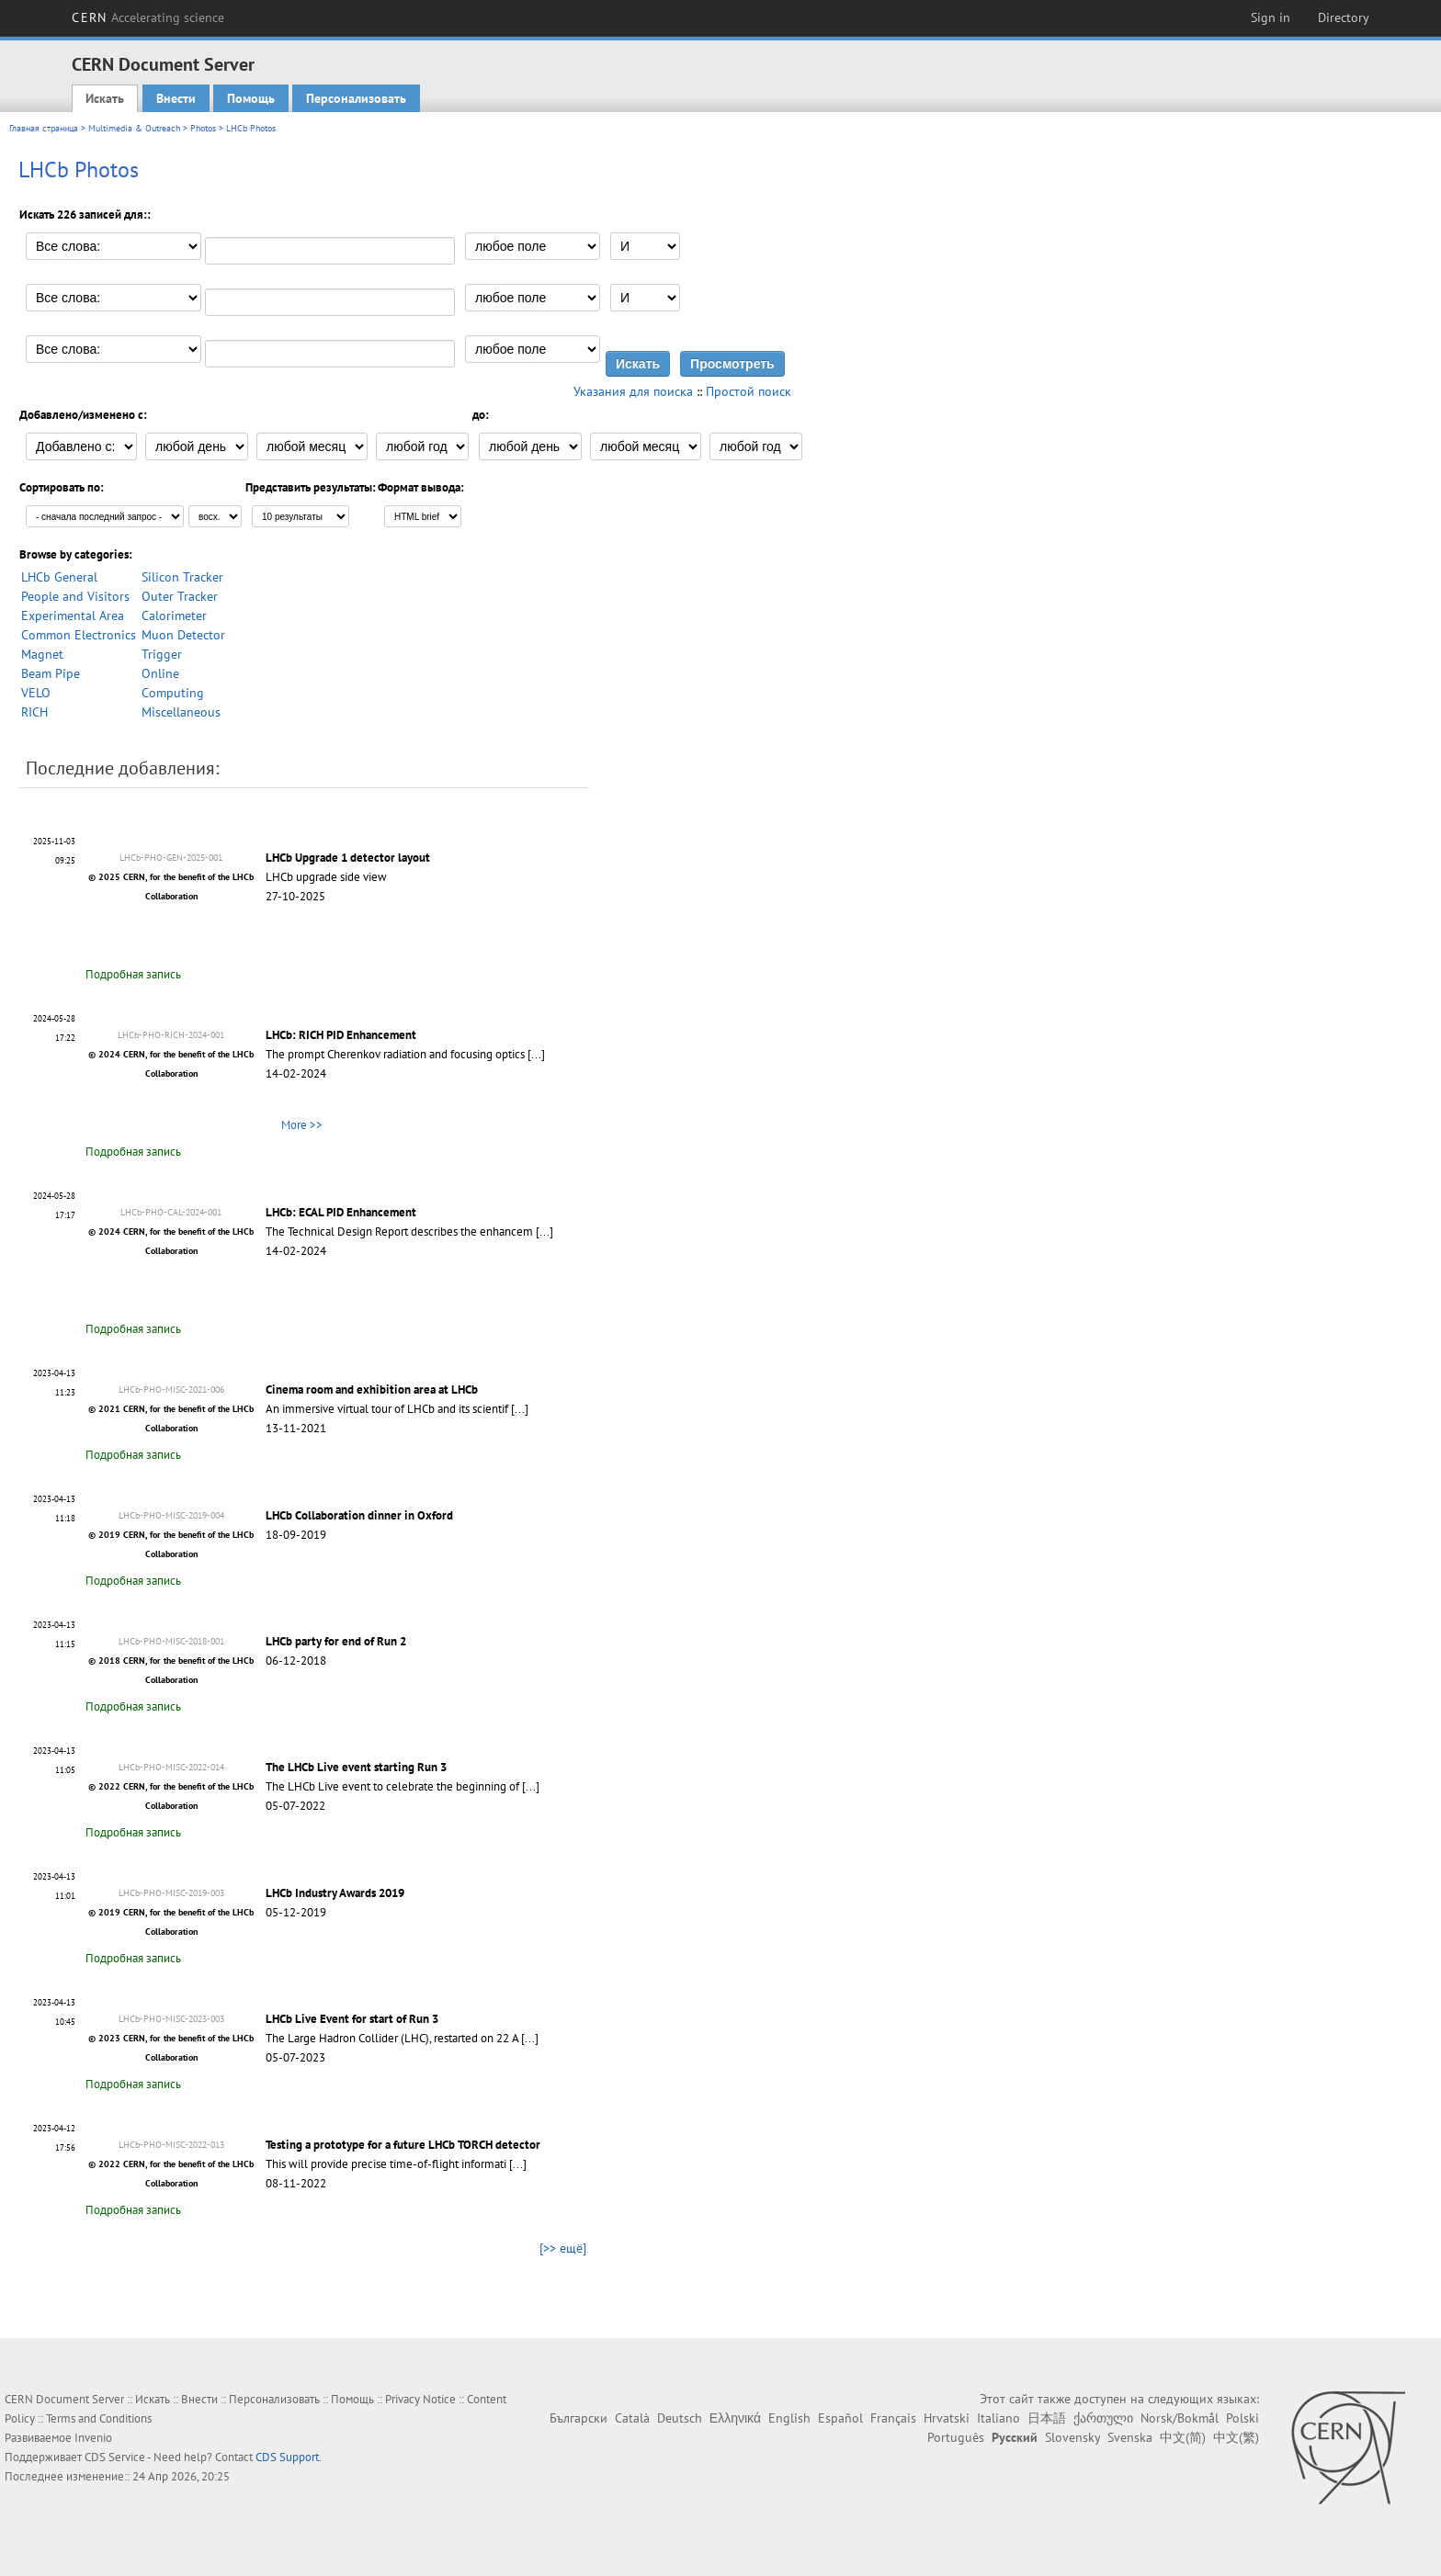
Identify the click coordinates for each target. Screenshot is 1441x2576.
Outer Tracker (180, 596)
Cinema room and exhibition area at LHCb (372, 1389)
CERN (148, 17)
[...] (536, 1054)
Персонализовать (356, 98)
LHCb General (59, 577)
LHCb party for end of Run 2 (336, 1641)
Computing (173, 692)
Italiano (998, 2418)
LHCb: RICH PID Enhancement (341, 1035)
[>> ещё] (562, 2248)
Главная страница (43, 128)
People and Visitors (75, 596)
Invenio (93, 2438)
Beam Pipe (50, 673)
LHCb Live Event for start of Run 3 (352, 2019)
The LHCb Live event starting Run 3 (356, 1767)
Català (632, 2418)
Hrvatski (947, 2418)
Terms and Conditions (99, 2418)
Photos (203, 128)
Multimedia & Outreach (134, 128)
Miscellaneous (181, 712)
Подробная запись (133, 974)
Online (160, 673)
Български (578, 2418)
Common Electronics (78, 635)
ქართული (1103, 2418)
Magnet (42, 654)
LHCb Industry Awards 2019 (335, 1893)
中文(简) (1183, 2437)
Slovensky (1072, 2437)
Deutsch (679, 2418)
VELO (36, 692)
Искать (104, 98)
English (789, 2418)
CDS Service (115, 2457)
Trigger (162, 654)
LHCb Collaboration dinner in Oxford (359, 1515)
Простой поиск (748, 391)
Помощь (251, 98)
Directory (1343, 17)
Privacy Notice (420, 2399)
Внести (176, 98)
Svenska (1129, 2437)
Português (955, 2437)
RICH (34, 712)
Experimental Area (72, 615)
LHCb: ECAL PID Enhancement (341, 1212)
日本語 (1046, 2418)
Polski (1242, 2418)
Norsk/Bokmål (1179, 2418)
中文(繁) (1236, 2437)
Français (893, 2418)
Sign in (1270, 17)
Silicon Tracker (182, 577)
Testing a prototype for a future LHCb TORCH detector (403, 2144)
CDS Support (287, 2457)
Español (840, 2418)
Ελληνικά (735, 2418)
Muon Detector (183, 635)
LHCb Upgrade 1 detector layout (348, 857)
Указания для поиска (633, 391)
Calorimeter (174, 615)
